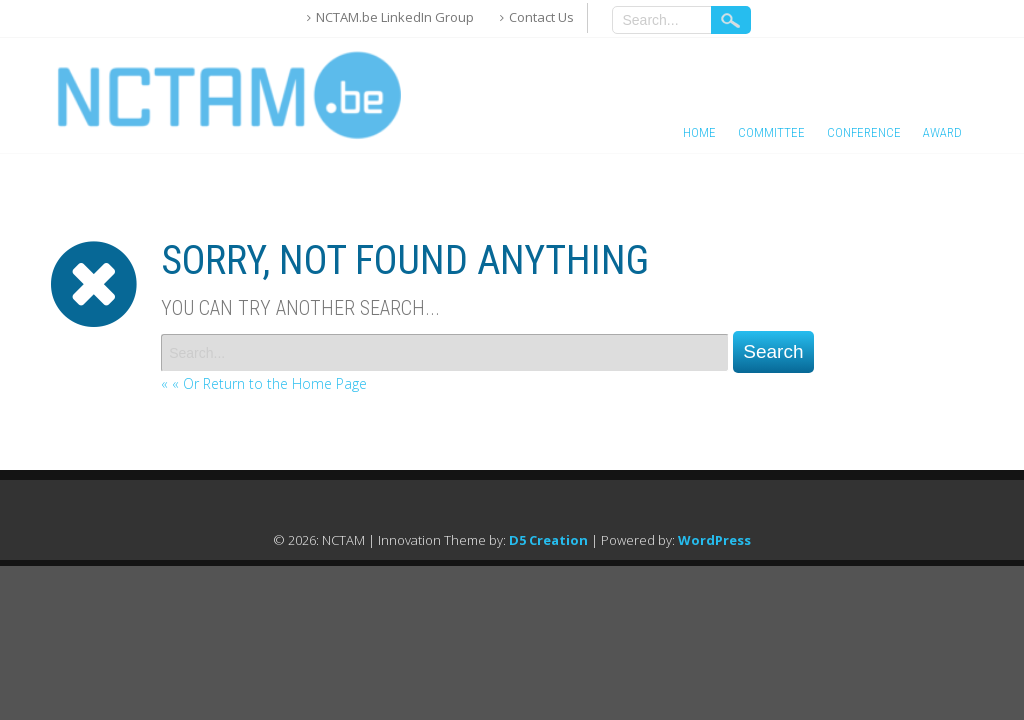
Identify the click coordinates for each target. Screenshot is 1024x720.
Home (699, 132)
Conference (864, 132)
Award (942, 132)
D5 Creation (548, 540)
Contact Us (541, 17)
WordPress (714, 540)
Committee (771, 132)
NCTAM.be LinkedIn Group (395, 17)
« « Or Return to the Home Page (264, 383)
